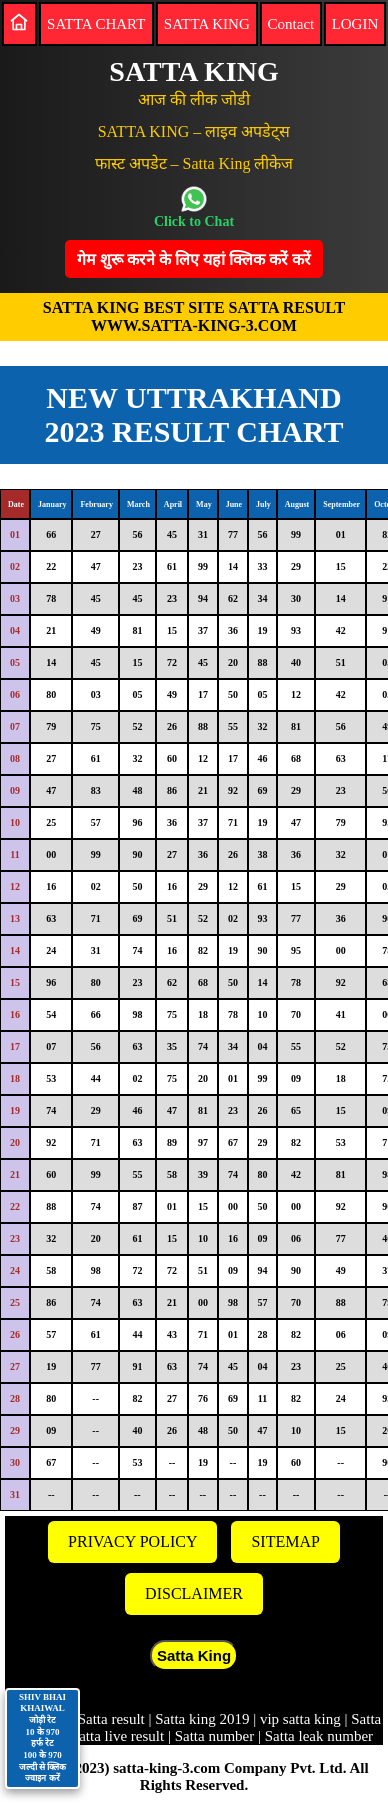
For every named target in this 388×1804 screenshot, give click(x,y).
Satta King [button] (194, 1655)
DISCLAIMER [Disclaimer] (194, 1593)
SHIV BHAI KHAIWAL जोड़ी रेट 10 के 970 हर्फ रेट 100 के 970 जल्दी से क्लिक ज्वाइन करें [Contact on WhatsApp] (43, 1738)
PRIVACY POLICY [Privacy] (132, 1541)
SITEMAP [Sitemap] (285, 1541)
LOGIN (355, 24)
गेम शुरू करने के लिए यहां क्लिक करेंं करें (194, 259)
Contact (291, 24)
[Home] (19, 22)
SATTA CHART (96, 24)
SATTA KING (207, 24)
